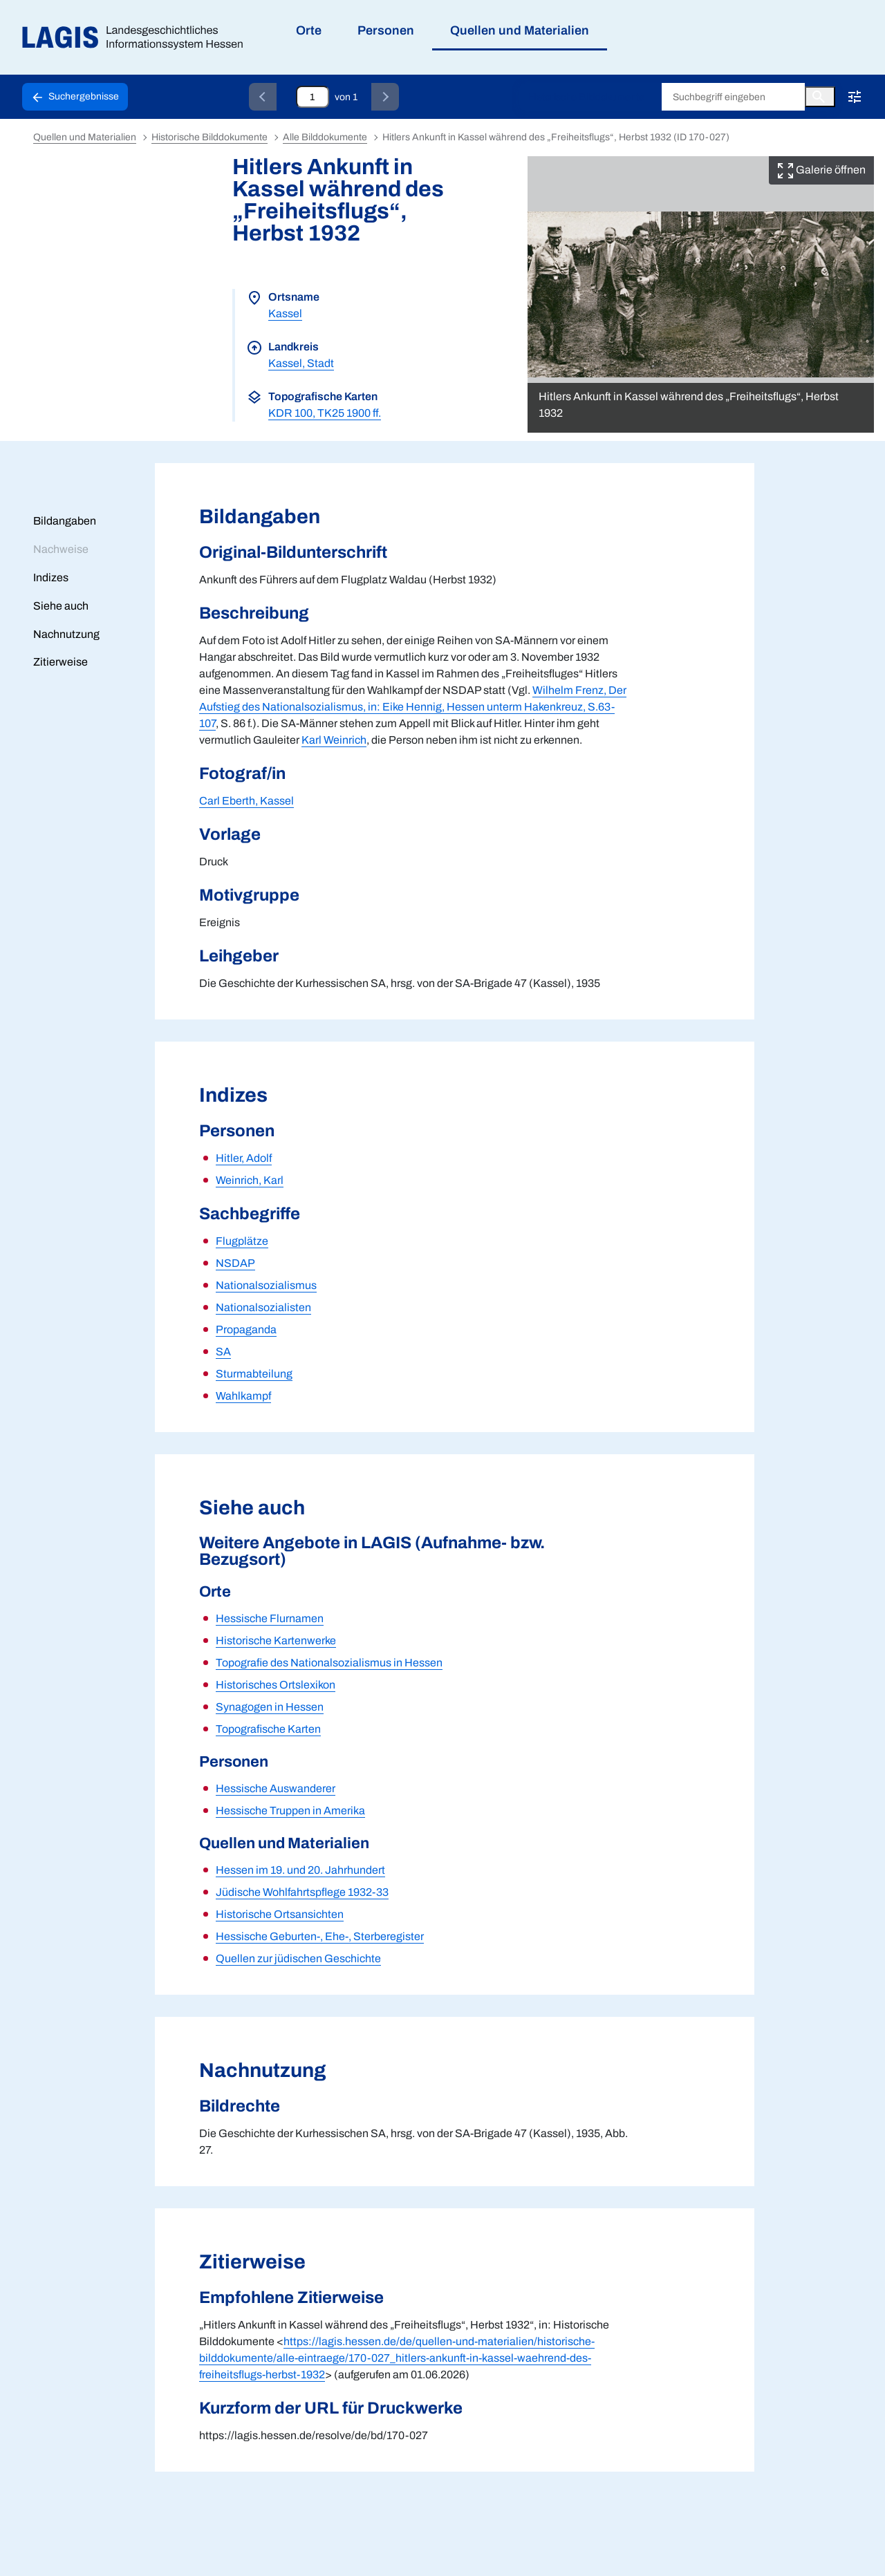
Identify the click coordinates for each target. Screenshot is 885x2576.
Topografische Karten (268, 1729)
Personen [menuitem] (385, 30)
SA (223, 1351)
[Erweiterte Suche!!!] (854, 96)
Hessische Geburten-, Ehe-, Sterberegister (320, 1936)
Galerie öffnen (821, 170)
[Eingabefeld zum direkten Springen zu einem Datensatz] (312, 97)
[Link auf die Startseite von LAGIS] (138, 38)
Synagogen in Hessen (270, 1707)
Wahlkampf (243, 1396)
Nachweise (60, 549)
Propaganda (246, 1329)
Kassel (285, 313)
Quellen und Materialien (84, 137)
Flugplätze (242, 1241)
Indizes (50, 577)
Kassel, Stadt (301, 363)
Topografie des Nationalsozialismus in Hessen (329, 1662)
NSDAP (235, 1263)
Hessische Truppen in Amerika (290, 1810)
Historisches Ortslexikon (275, 1685)
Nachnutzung (66, 634)
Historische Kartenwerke (276, 1640)
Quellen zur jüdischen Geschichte (298, 1958)
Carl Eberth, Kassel (246, 801)
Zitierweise (60, 662)
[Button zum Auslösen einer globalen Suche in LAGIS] (820, 96)
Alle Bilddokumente (325, 137)
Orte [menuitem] (309, 30)
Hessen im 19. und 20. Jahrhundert (300, 1870)
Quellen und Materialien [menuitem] (519, 30)
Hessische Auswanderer (275, 1788)
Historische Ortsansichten (280, 1914)
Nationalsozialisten (263, 1307)
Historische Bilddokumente (586, 97)
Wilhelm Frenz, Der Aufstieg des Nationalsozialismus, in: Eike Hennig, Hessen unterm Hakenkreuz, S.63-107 (412, 706)
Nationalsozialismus (266, 1285)
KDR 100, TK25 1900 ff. (324, 413)
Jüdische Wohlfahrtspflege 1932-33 (302, 1892)
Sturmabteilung (254, 1374)
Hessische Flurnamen (270, 1618)
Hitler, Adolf (244, 1158)
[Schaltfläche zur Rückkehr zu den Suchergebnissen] (75, 97)
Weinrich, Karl (249, 1180)
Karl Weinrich (333, 740)
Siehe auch (60, 606)
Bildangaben (64, 521)
